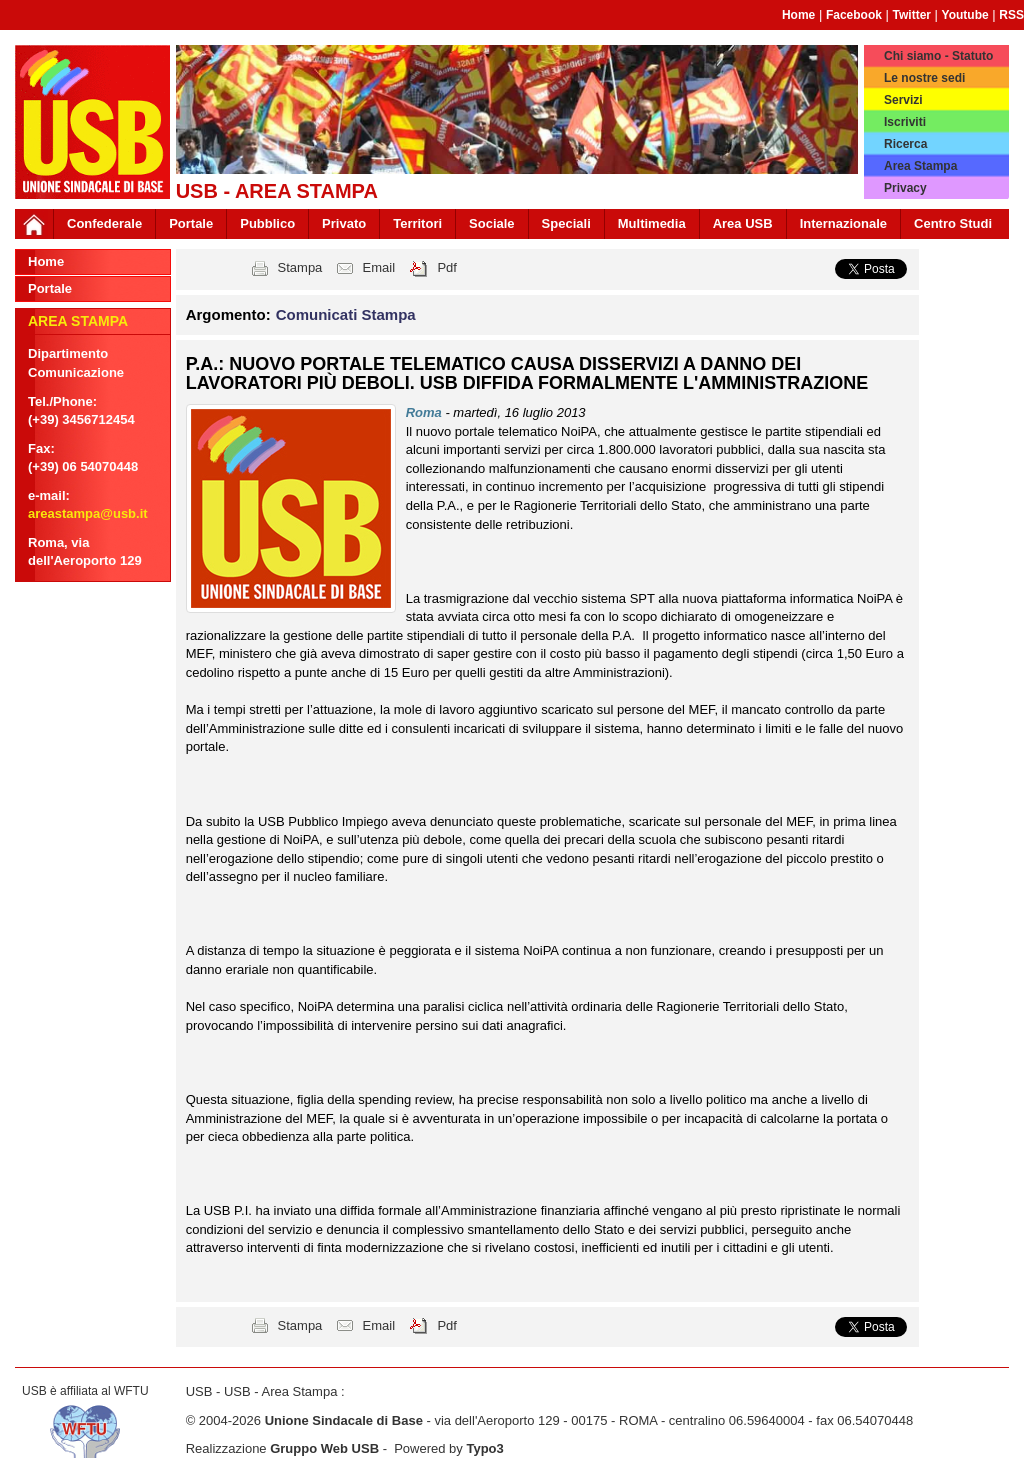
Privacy (905, 188)
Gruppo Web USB (324, 1448)
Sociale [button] (492, 223)
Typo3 (484, 1448)
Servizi (903, 100)
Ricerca (905, 144)
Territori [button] (417, 223)
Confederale (104, 223)
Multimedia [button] (652, 223)
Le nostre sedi (924, 78)
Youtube (965, 15)
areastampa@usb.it (88, 513)
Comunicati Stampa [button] (346, 314)
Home (798, 15)
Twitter (912, 15)
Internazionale (843, 223)
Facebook (854, 15)
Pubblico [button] (267, 223)
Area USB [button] (743, 223)
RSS (1011, 15)
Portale (191, 223)
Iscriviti (905, 122)
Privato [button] (344, 223)
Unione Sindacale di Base (344, 1420)
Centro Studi (953, 223)
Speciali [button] (566, 223)
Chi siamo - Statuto (938, 56)
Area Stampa (920, 166)
